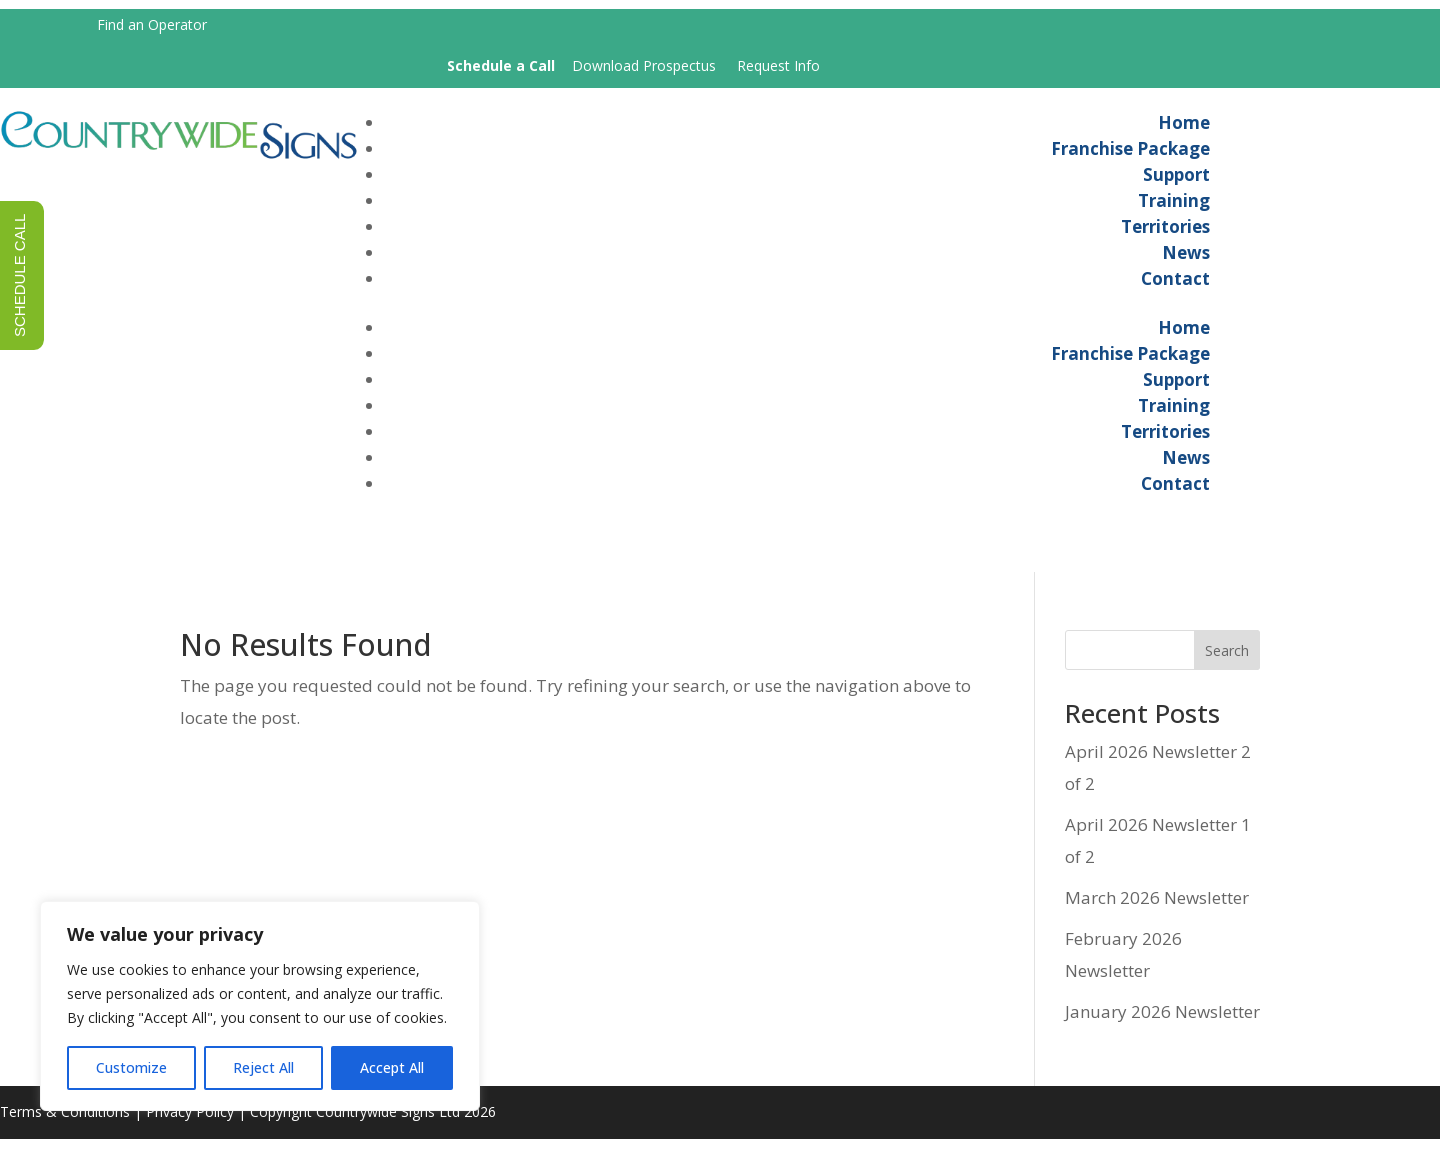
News (1186, 257)
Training (1174, 205)
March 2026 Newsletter (1157, 910)
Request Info (778, 65)
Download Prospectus (644, 65)
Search (1227, 663)
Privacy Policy (190, 1124)
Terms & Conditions (65, 1124)
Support (1176, 179)
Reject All (263, 1067)
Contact (1175, 283)
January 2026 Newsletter (1162, 1024)
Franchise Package (1130, 153)
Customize (131, 1067)
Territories (1165, 231)
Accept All (392, 1067)
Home (1184, 127)
